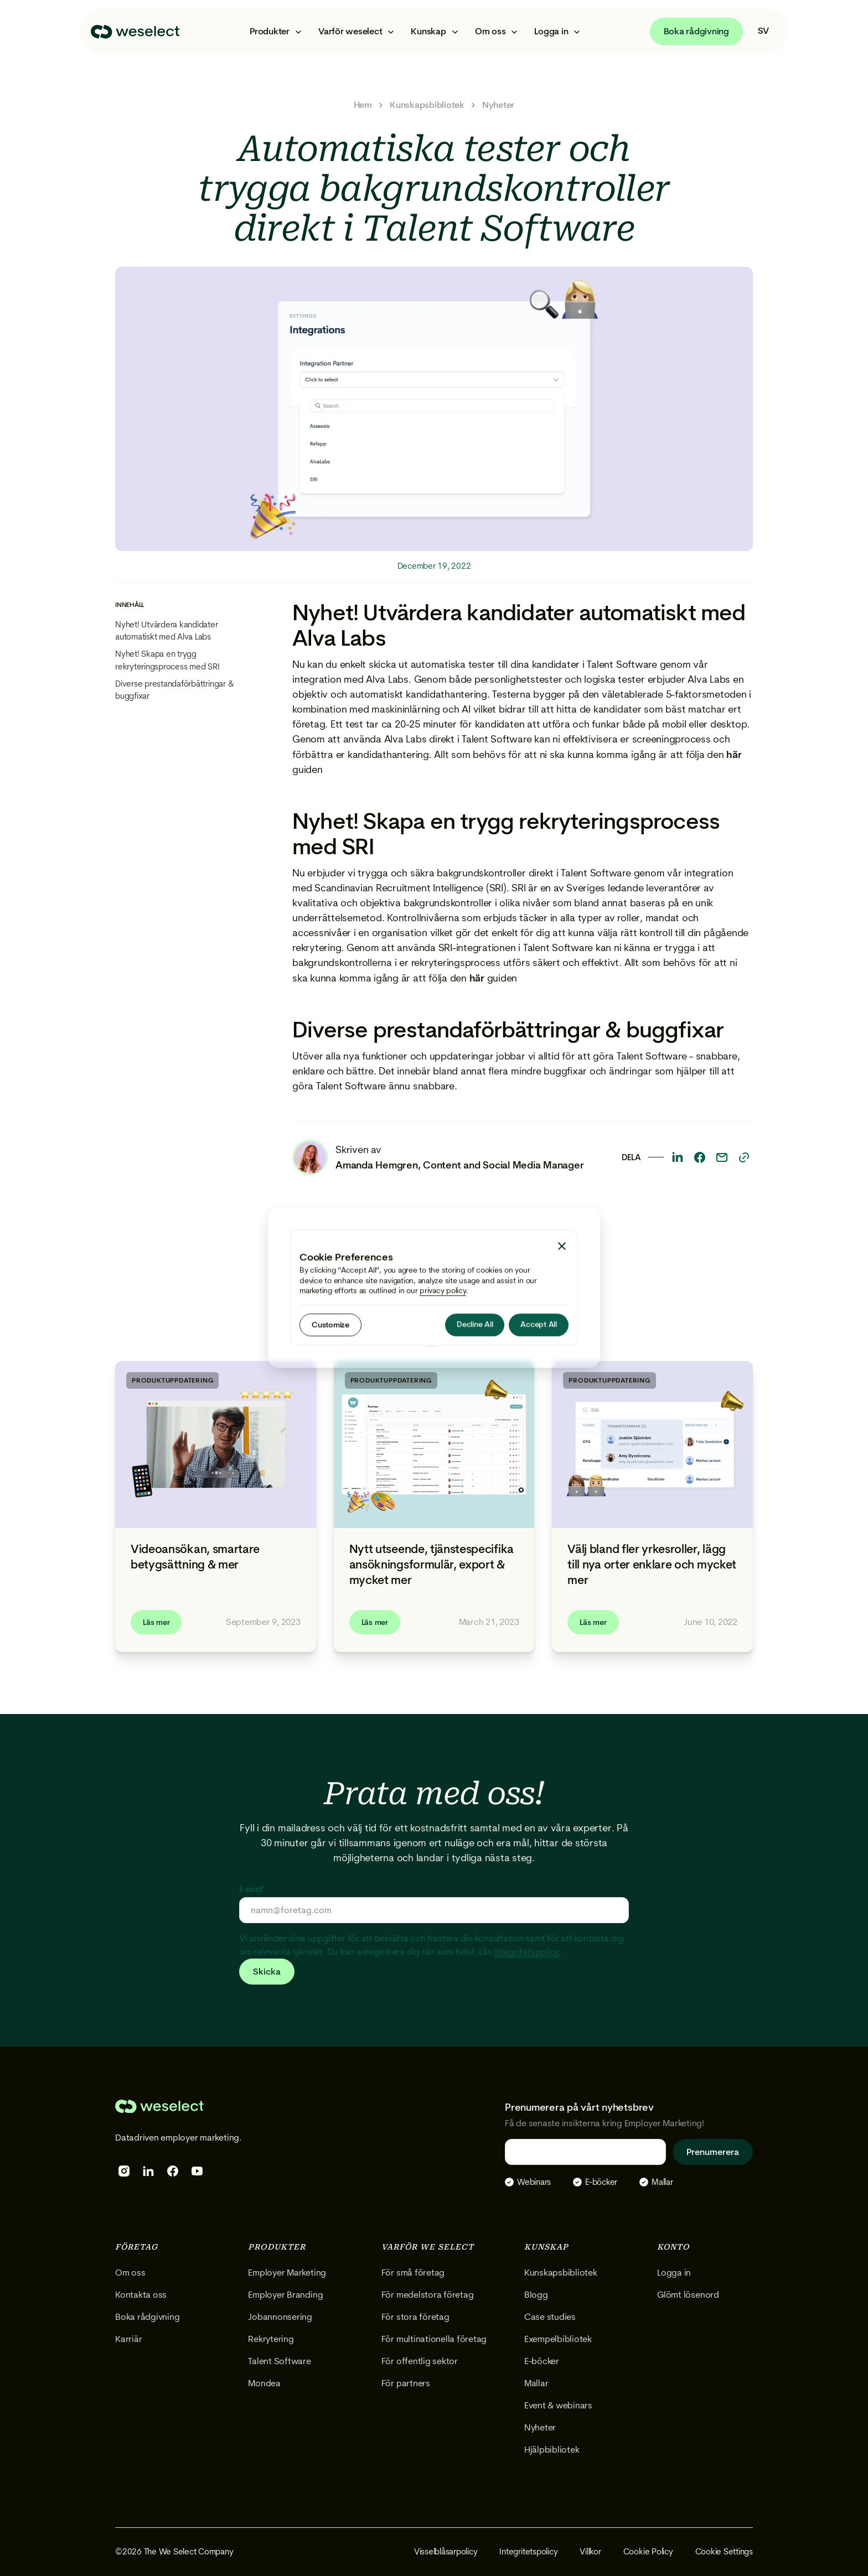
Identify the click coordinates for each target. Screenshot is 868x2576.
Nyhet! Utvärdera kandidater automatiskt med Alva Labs (166, 631)
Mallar (536, 2383)
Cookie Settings (724, 2551)
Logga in (674, 2272)
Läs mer (156, 1622)
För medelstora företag (427, 2294)
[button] (275, 31)
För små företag (413, 2272)
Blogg (536, 2294)
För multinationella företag (434, 2339)
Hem (363, 105)
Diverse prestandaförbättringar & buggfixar (174, 690)
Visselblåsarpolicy (446, 2551)
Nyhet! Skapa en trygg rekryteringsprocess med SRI (167, 660)
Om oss (130, 2272)
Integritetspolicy (528, 2551)
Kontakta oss (141, 2294)
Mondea (264, 2383)
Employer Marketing (287, 2272)
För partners (405, 2383)
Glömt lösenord (688, 2294)
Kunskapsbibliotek (427, 105)
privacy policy (443, 1290)
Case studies (550, 2317)
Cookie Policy (648, 2551)
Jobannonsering (280, 2317)
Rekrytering (270, 2339)
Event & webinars (558, 2405)
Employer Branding (285, 2294)
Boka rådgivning (696, 31)
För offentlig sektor (419, 2361)
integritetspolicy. (527, 1951)
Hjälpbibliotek (552, 2449)
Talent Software (279, 2361)
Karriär (128, 2339)
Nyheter (498, 105)
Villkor (590, 2551)
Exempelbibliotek (558, 2339)
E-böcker (541, 2361)
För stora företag (415, 2317)
